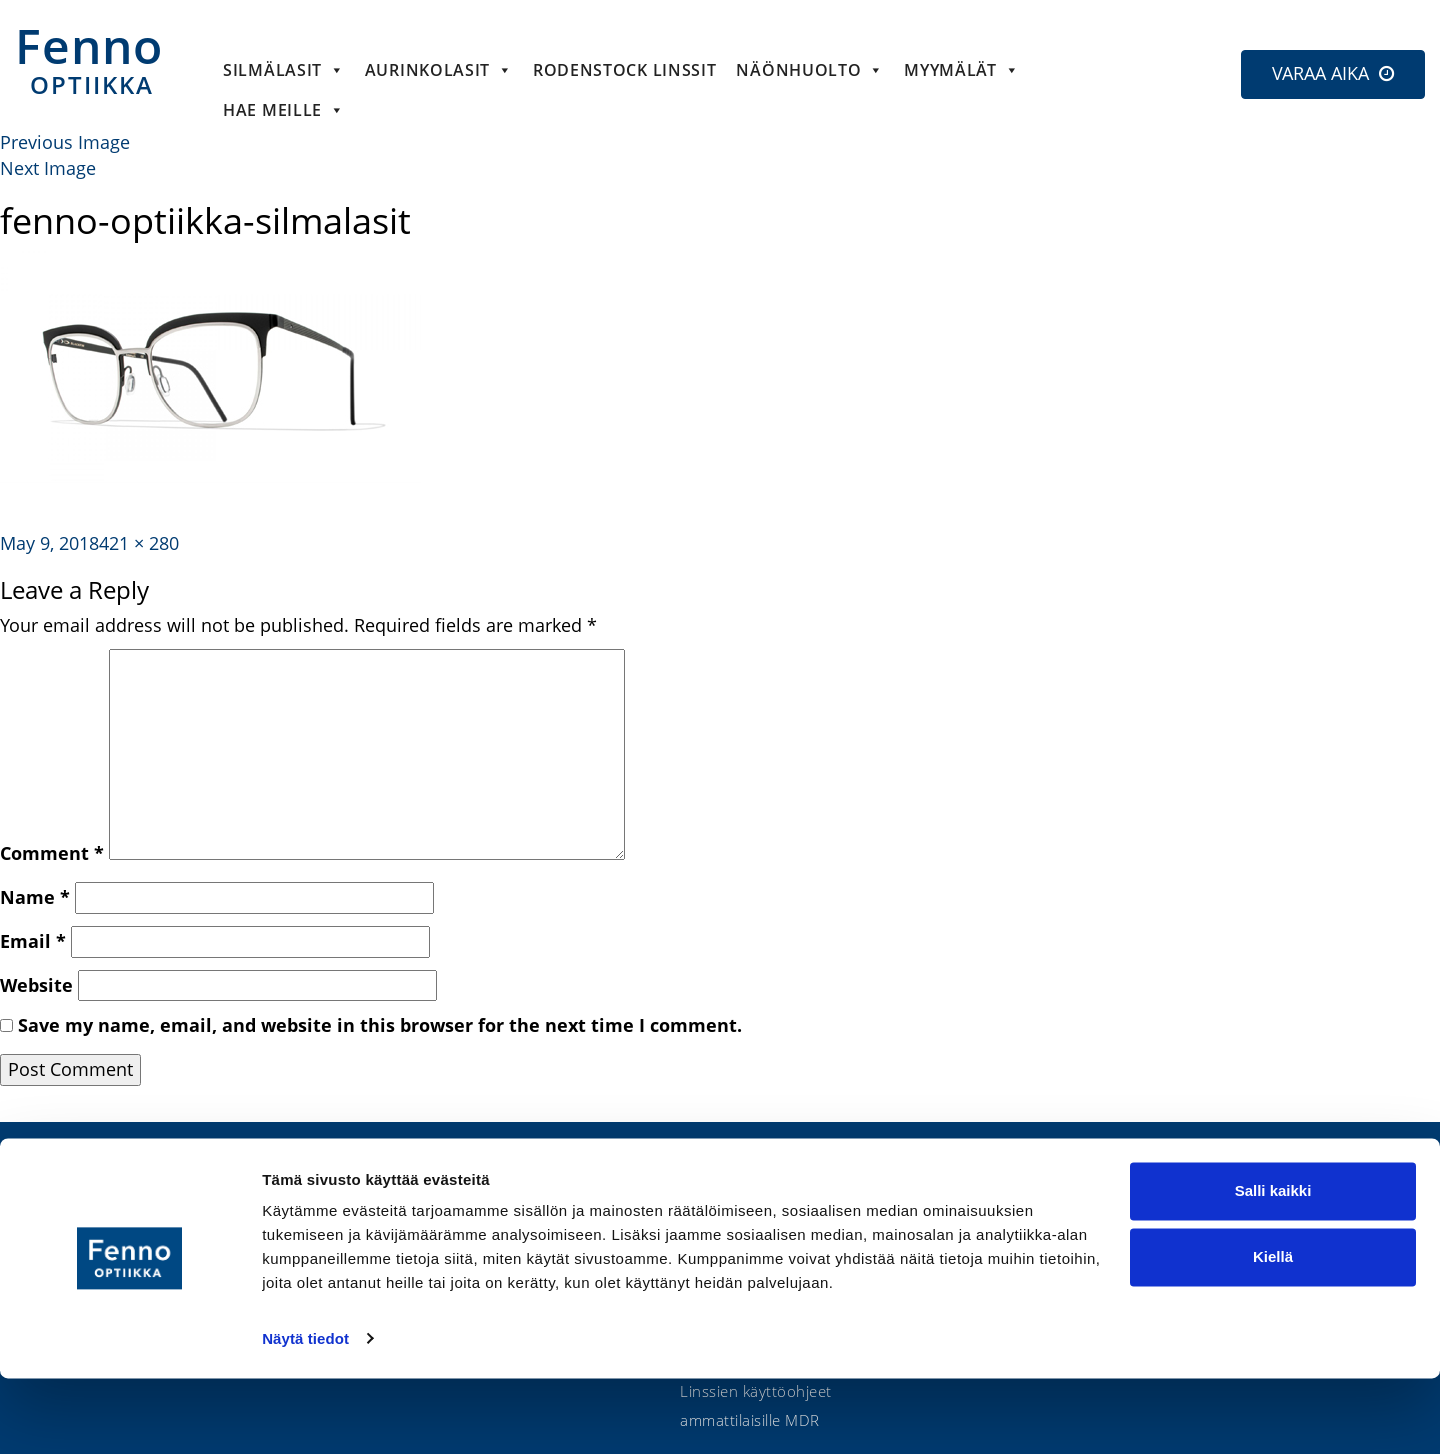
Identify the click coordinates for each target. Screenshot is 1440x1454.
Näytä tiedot (305, 1414)
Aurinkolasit (439, 70)
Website (36, 985)
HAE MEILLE (284, 110)
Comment (52, 853)
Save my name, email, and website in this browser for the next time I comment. (380, 1025)
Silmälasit (284, 70)
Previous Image (65, 142)
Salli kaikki (1273, 1267)
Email (33, 941)
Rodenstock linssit (625, 70)
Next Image (48, 168)
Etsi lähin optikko (1313, 1195)
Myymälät (961, 70)
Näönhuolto (810, 70)
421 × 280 (139, 543)
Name (35, 897)
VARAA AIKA (1320, 73)
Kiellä (1273, 1332)
